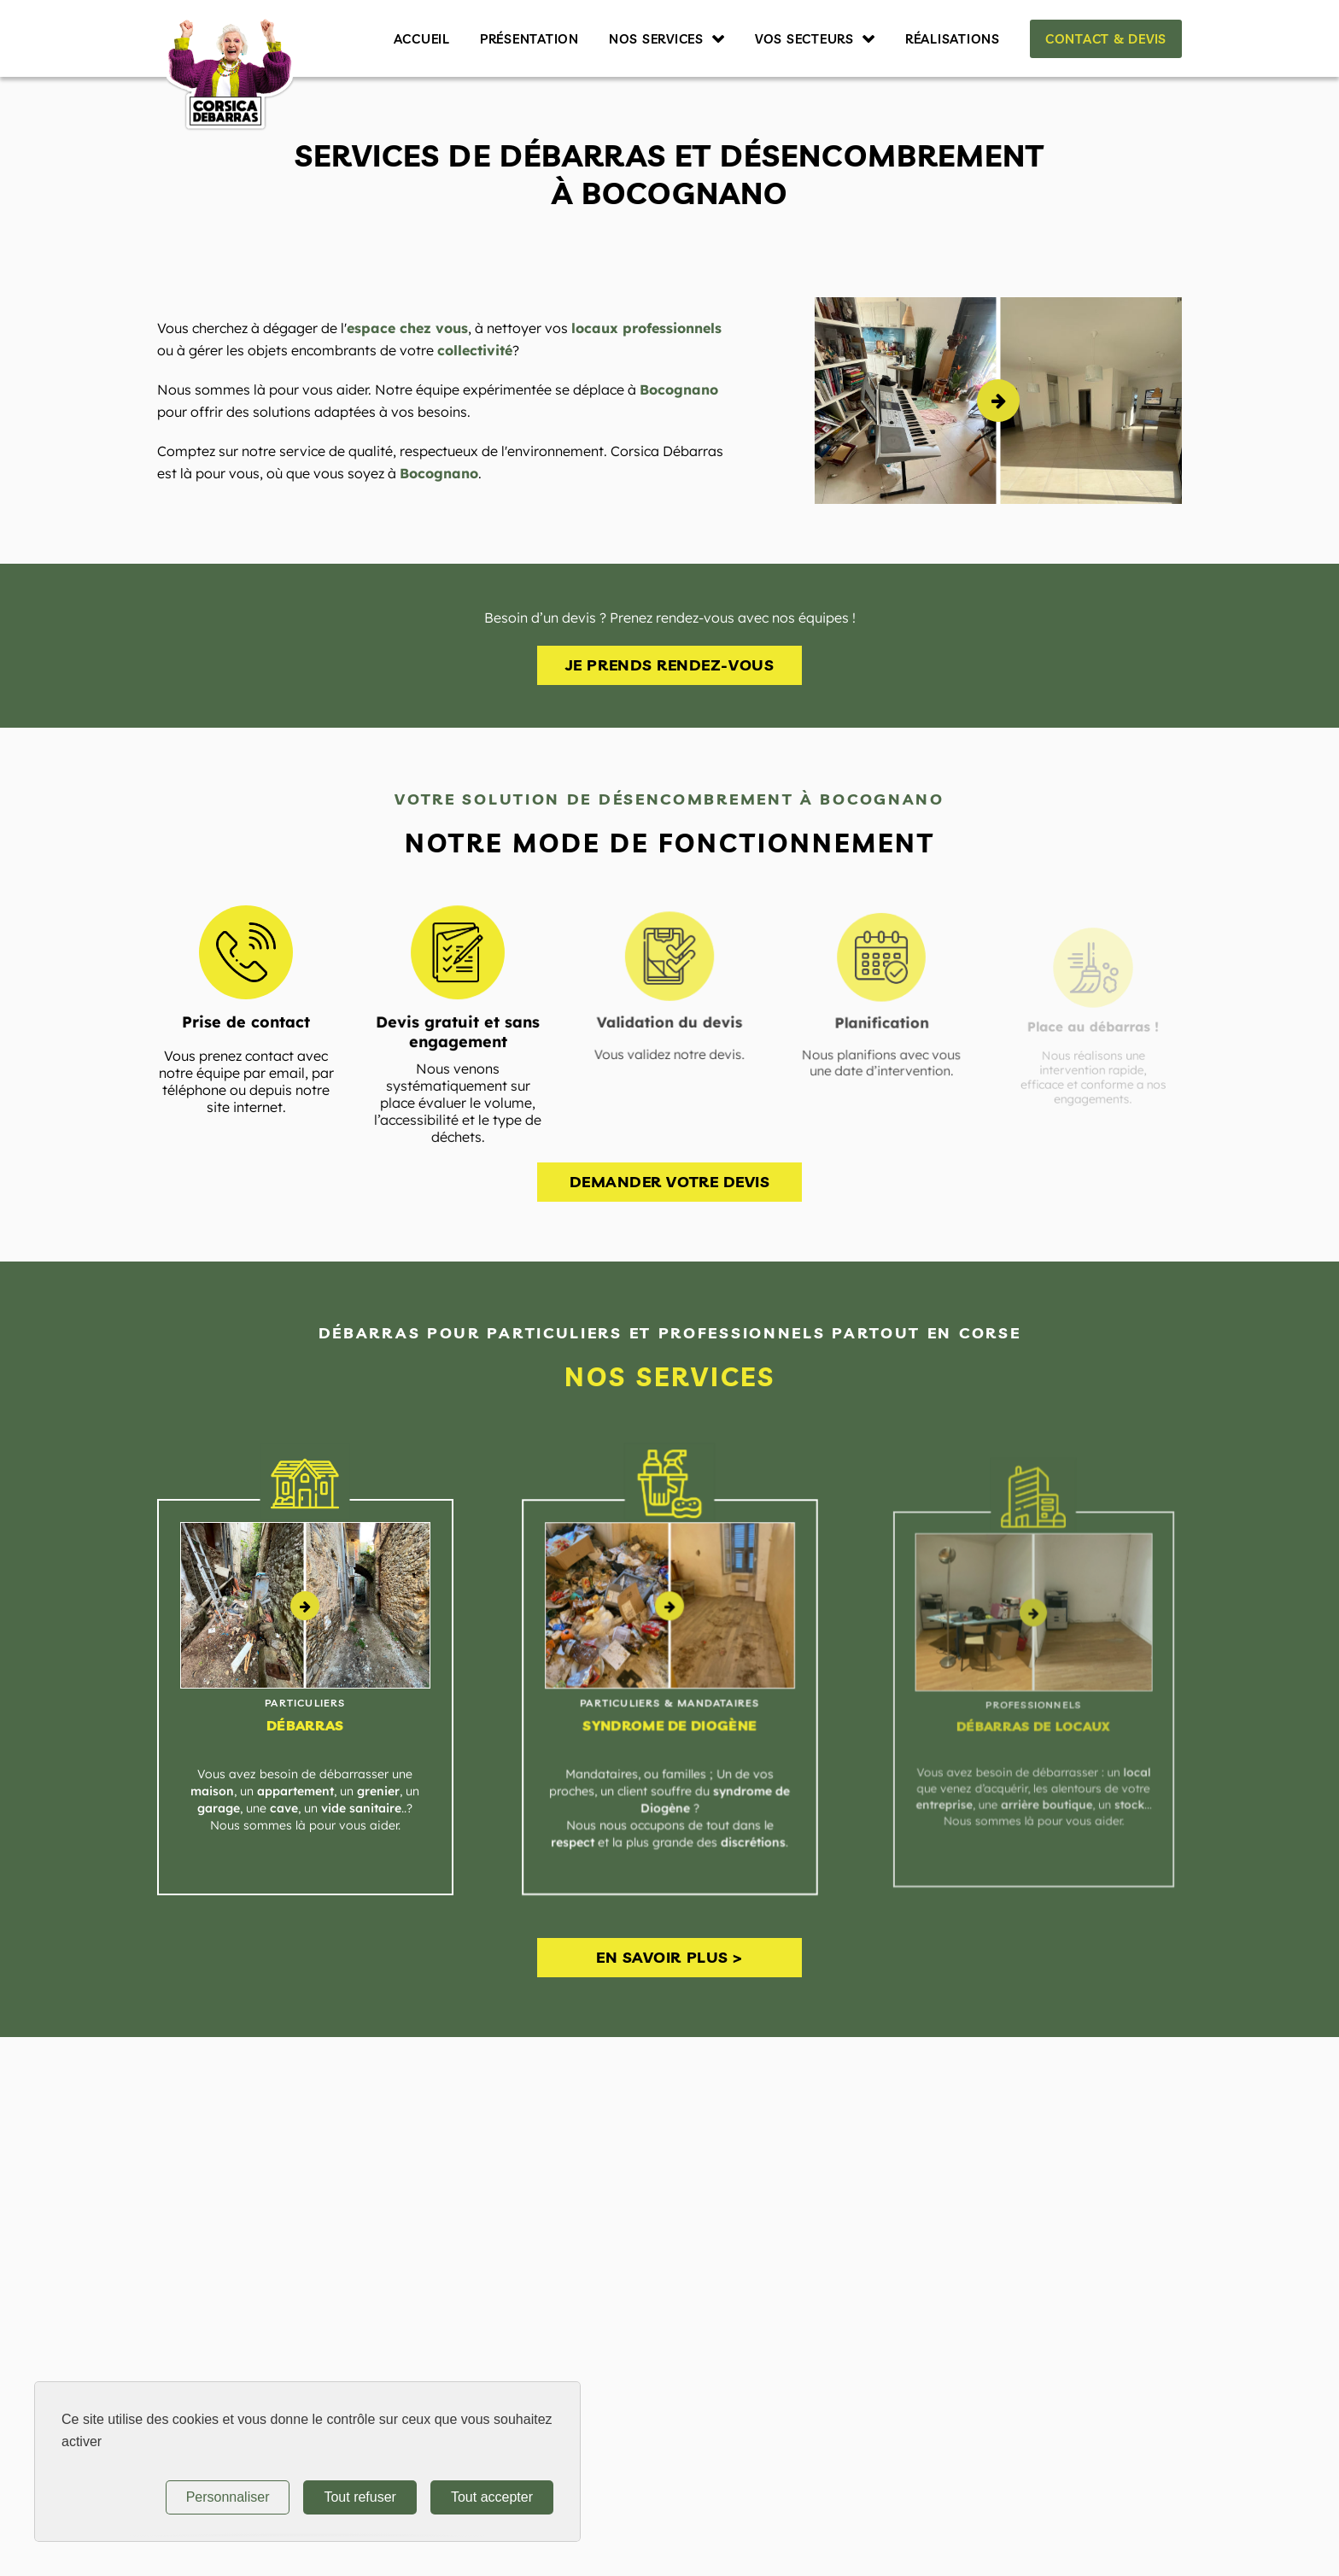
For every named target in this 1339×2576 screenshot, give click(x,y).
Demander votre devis (670, 1181)
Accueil (422, 39)
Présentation (529, 39)
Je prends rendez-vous (669, 665)
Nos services (656, 39)
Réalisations (952, 39)
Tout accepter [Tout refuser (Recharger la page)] (492, 2497)
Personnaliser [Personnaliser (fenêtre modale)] (228, 2497)
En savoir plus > (669, 1957)
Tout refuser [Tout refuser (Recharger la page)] (359, 2497)
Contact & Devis (1106, 39)
